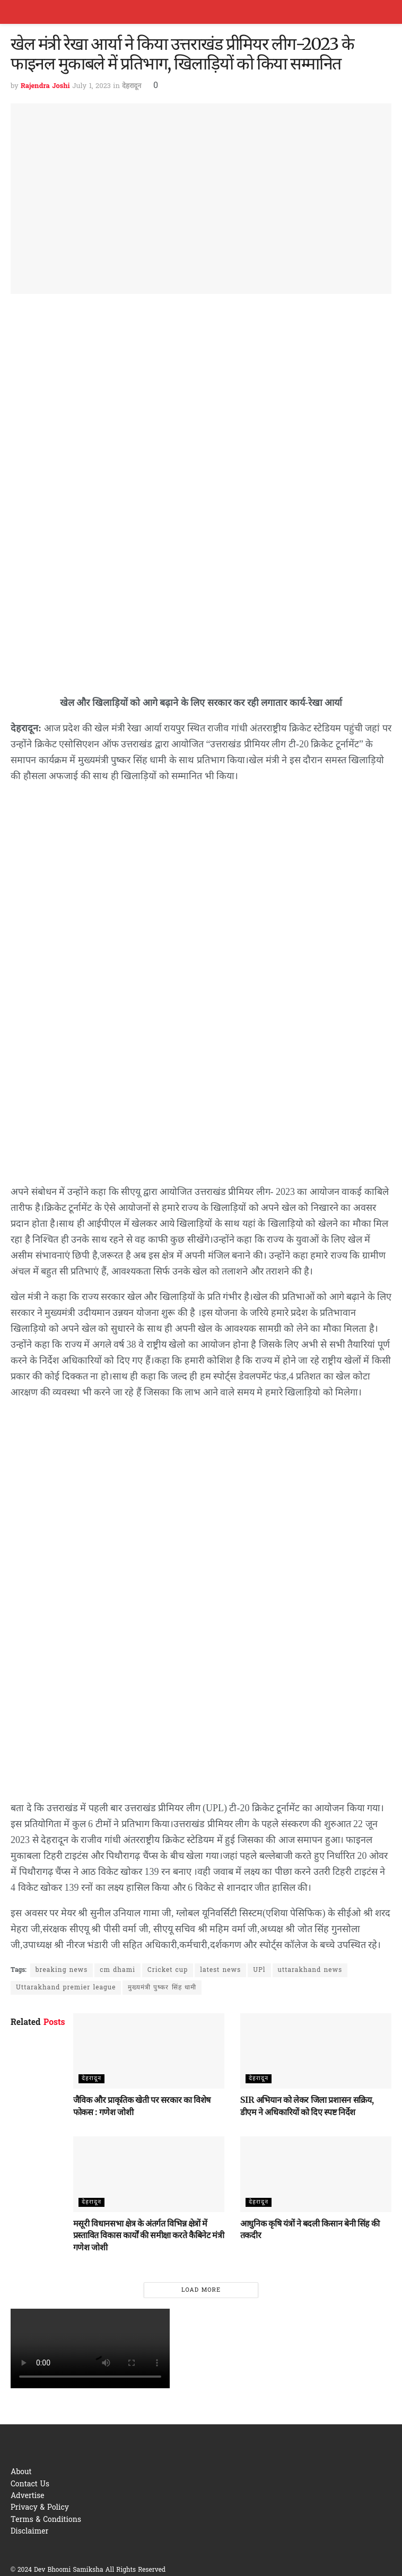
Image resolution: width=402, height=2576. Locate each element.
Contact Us (30, 2484)
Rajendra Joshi (45, 86)
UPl (259, 1970)
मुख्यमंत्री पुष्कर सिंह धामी (162, 1988)
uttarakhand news (310, 1970)
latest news (220, 1970)
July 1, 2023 (91, 86)
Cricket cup (167, 1970)
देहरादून (131, 86)
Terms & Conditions (46, 2520)
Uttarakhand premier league (66, 1988)
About (21, 2472)
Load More (201, 2290)
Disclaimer (29, 2531)
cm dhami (117, 1970)
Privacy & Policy (40, 2507)
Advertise (28, 2496)
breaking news (62, 1970)
